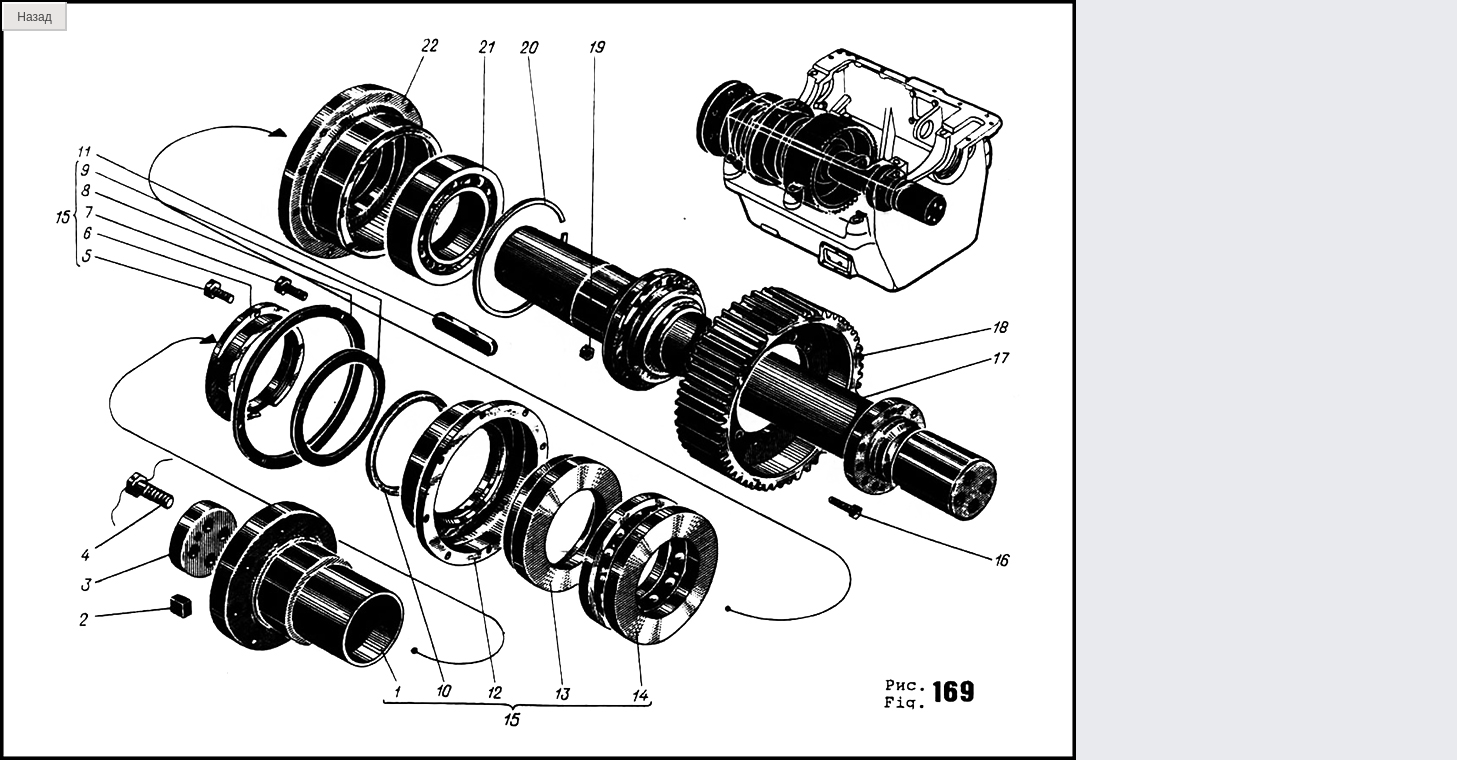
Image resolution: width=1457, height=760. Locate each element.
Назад (34, 17)
